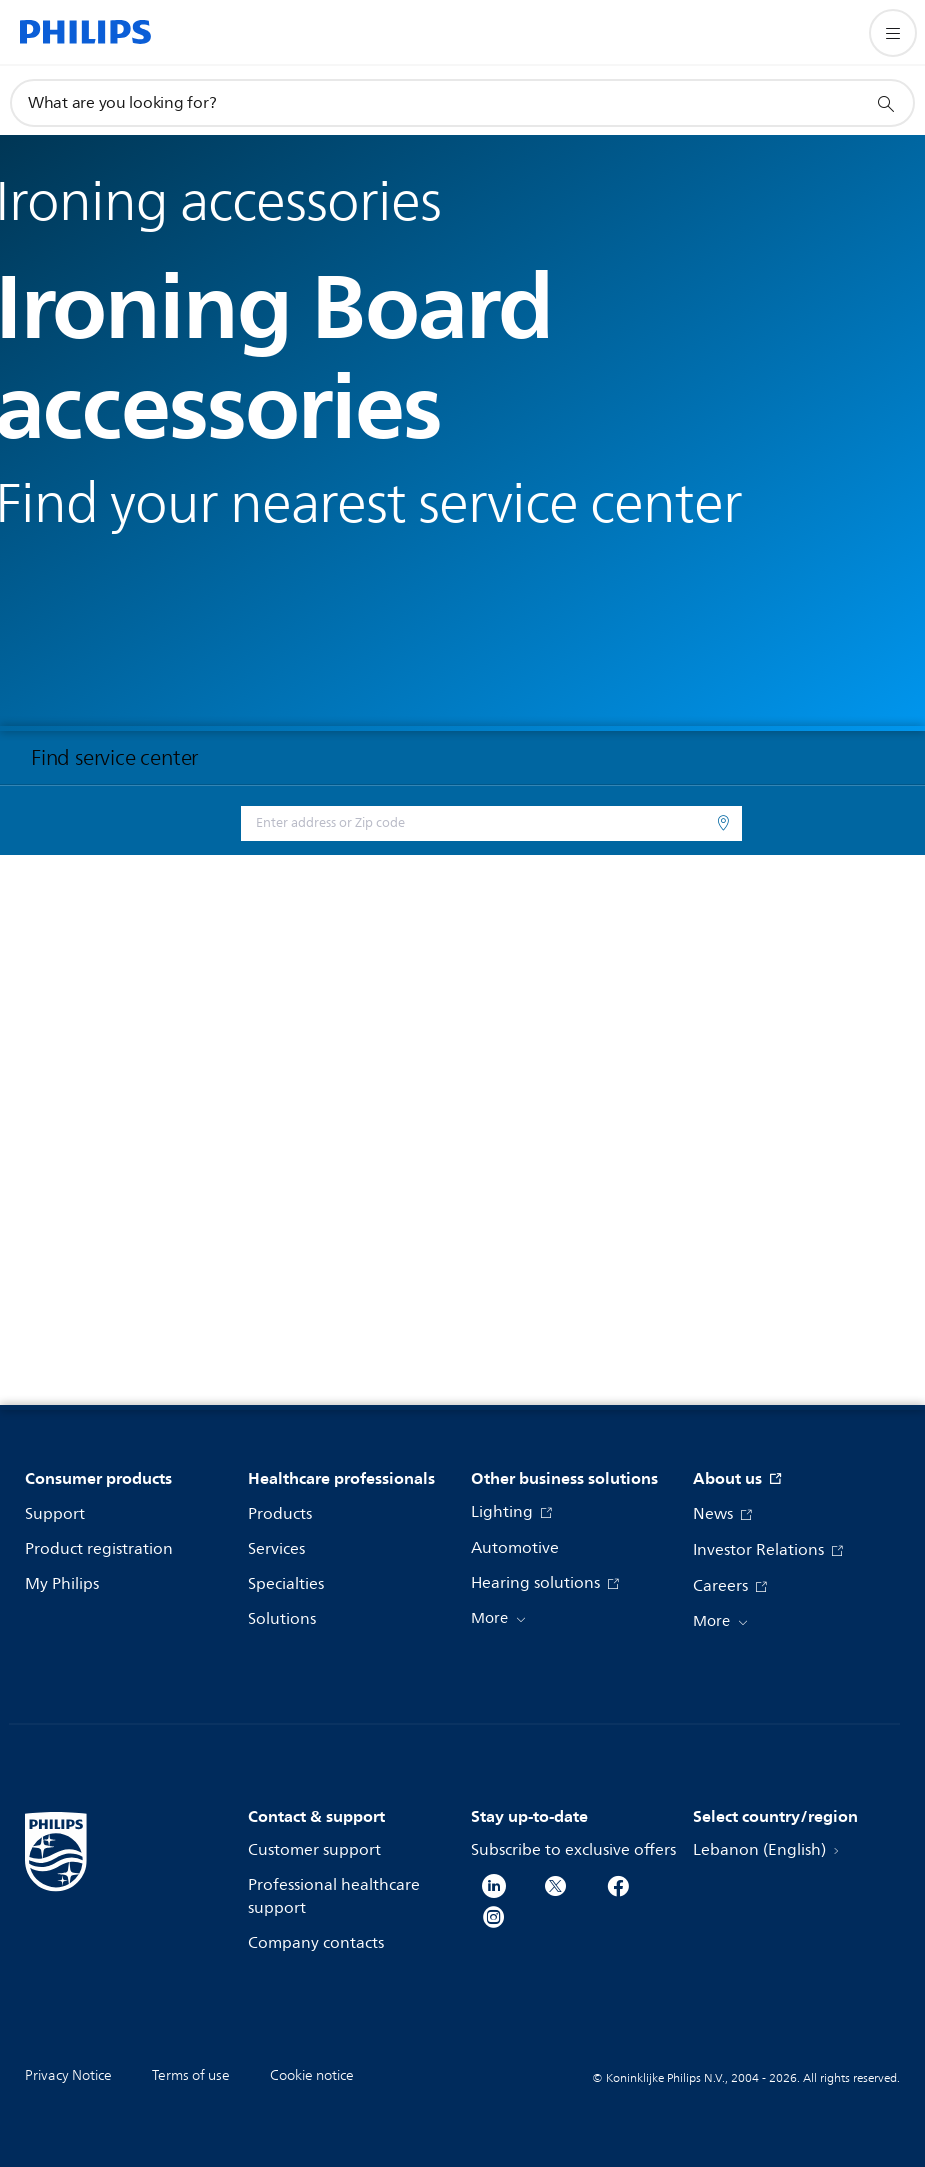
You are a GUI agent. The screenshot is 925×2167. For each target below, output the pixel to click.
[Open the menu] (893, 33)
